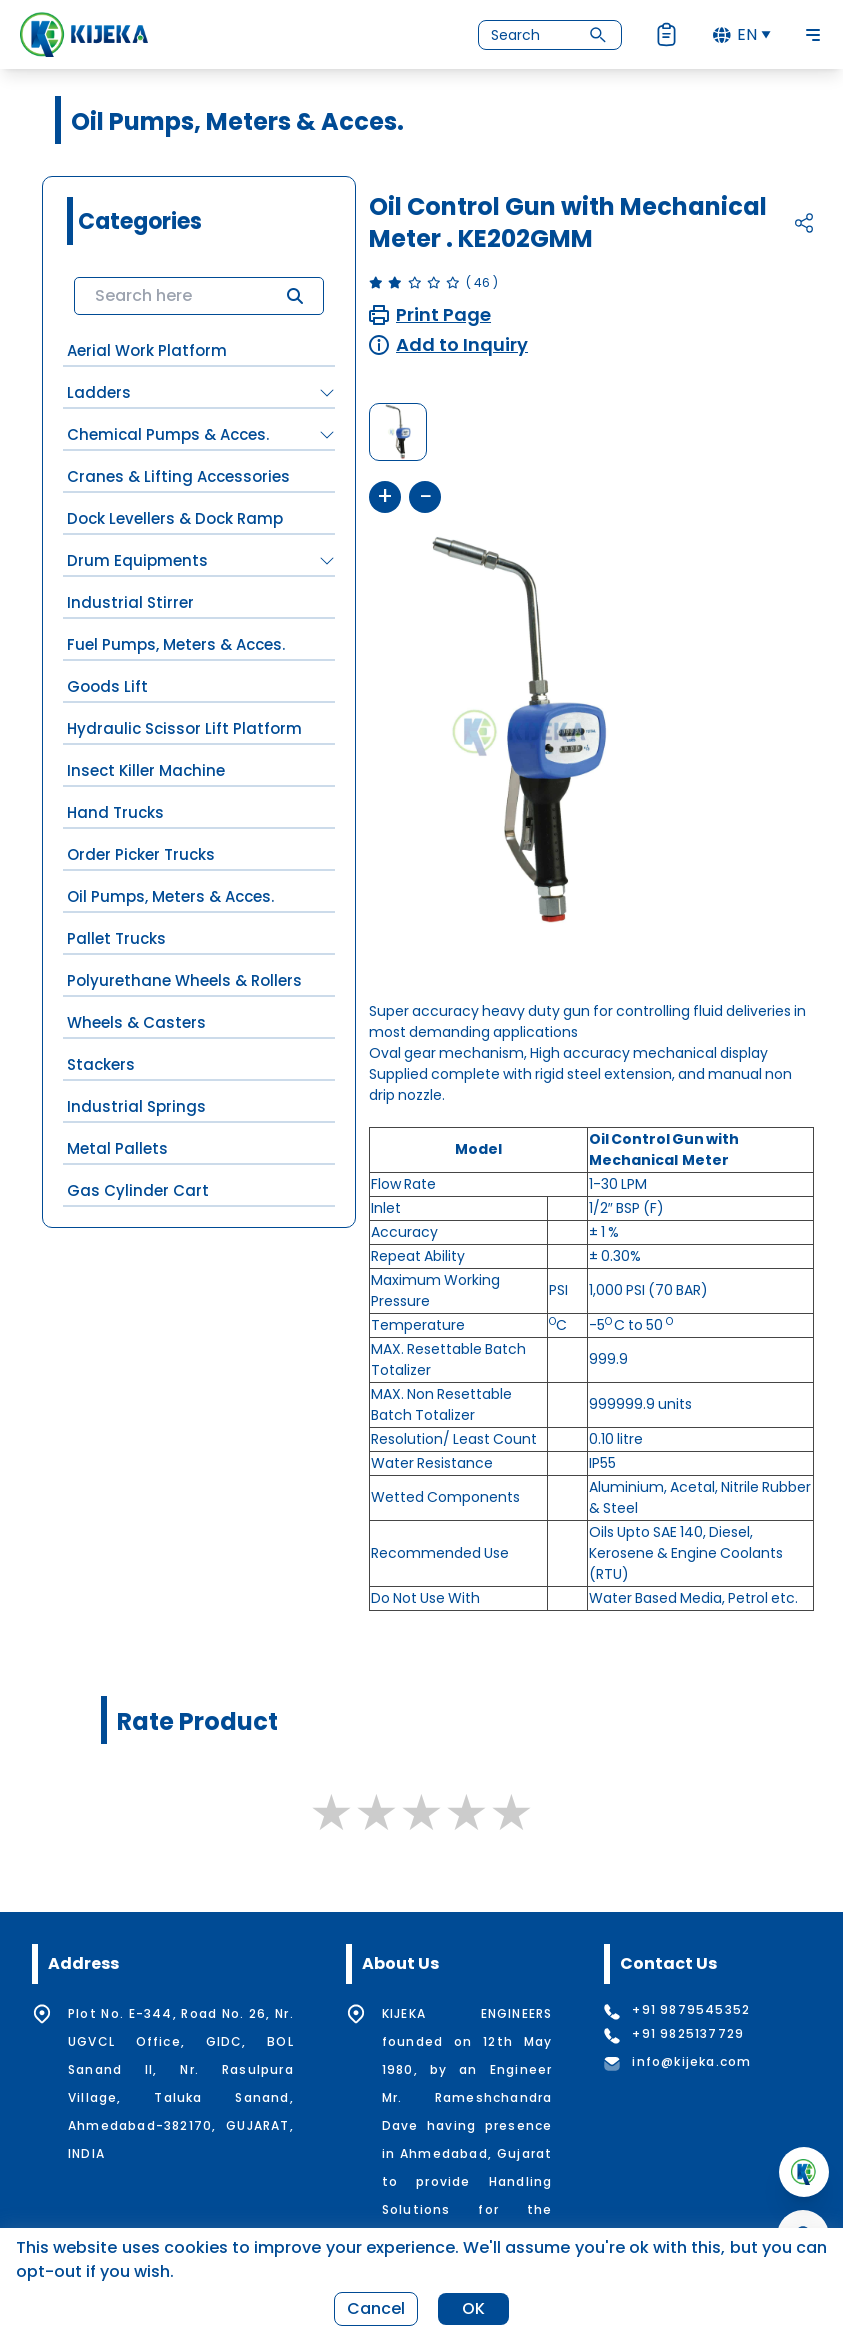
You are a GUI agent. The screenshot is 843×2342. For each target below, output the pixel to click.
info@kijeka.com (691, 2062)
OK (473, 2308)
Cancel (376, 2308)
